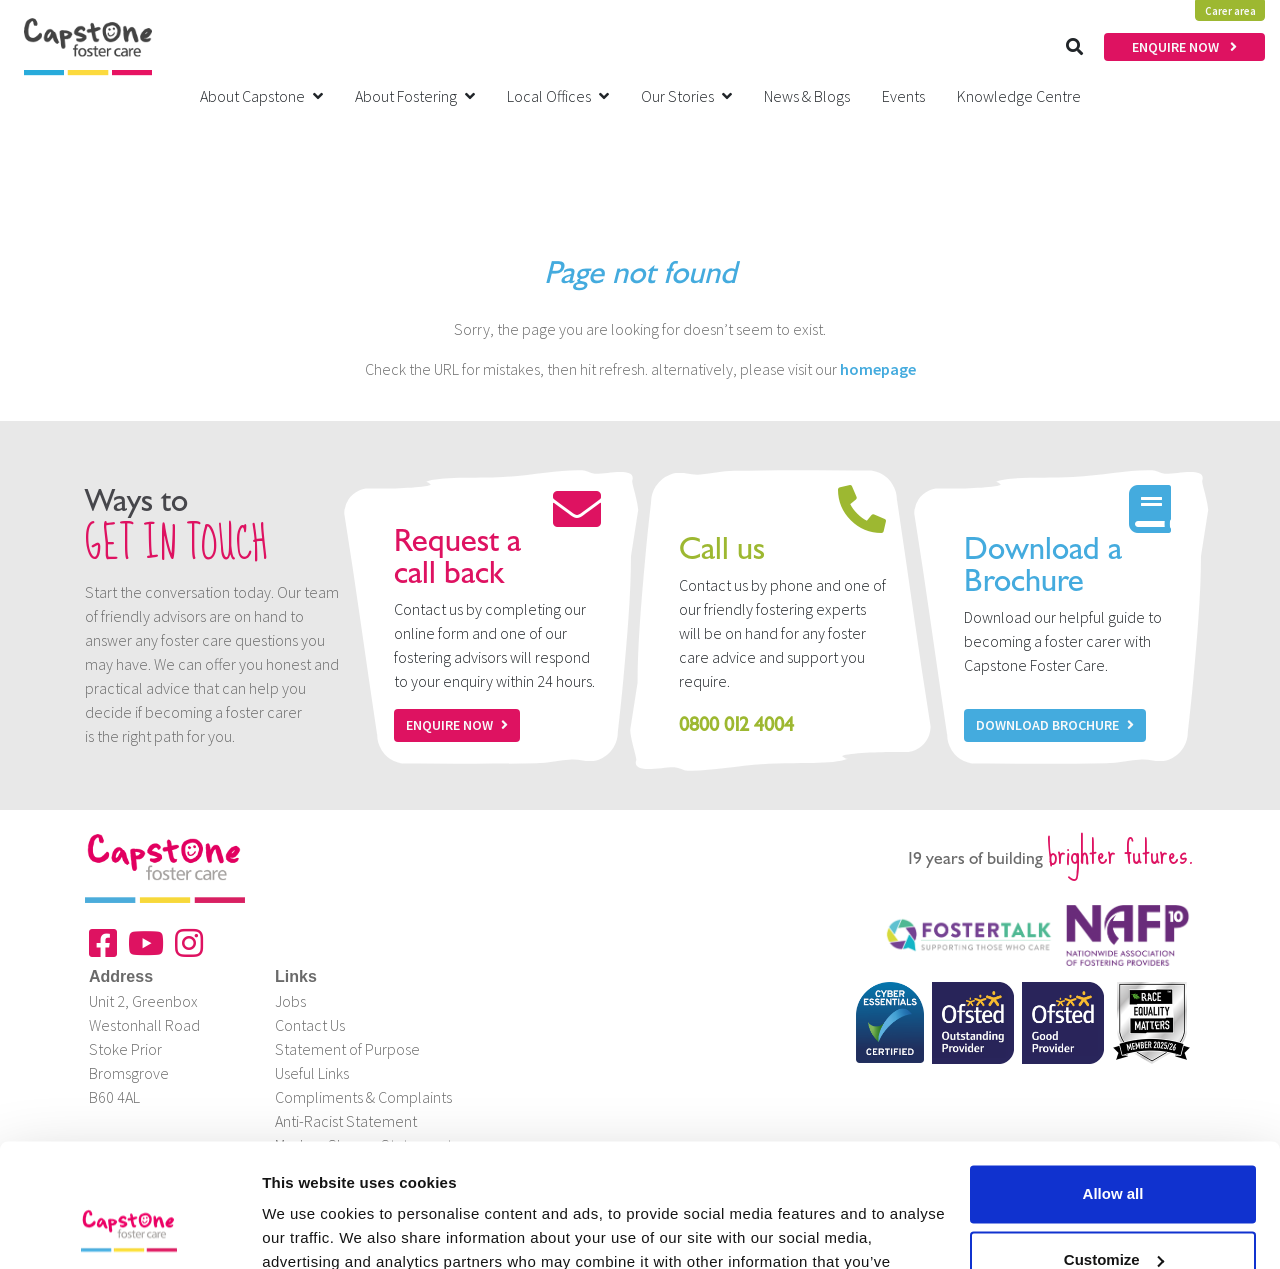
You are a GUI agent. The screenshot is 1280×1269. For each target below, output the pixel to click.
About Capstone (261, 96)
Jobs (290, 1001)
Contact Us (310, 1025)
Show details (308, 1229)
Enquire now (457, 725)
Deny (1113, 1213)
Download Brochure (1055, 725)
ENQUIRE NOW (1184, 47)
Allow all (1113, 1082)
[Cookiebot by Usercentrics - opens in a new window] (129, 1230)
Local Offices (558, 96)
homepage (878, 369)
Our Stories (686, 96)
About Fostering (415, 96)
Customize (1114, 1147)
